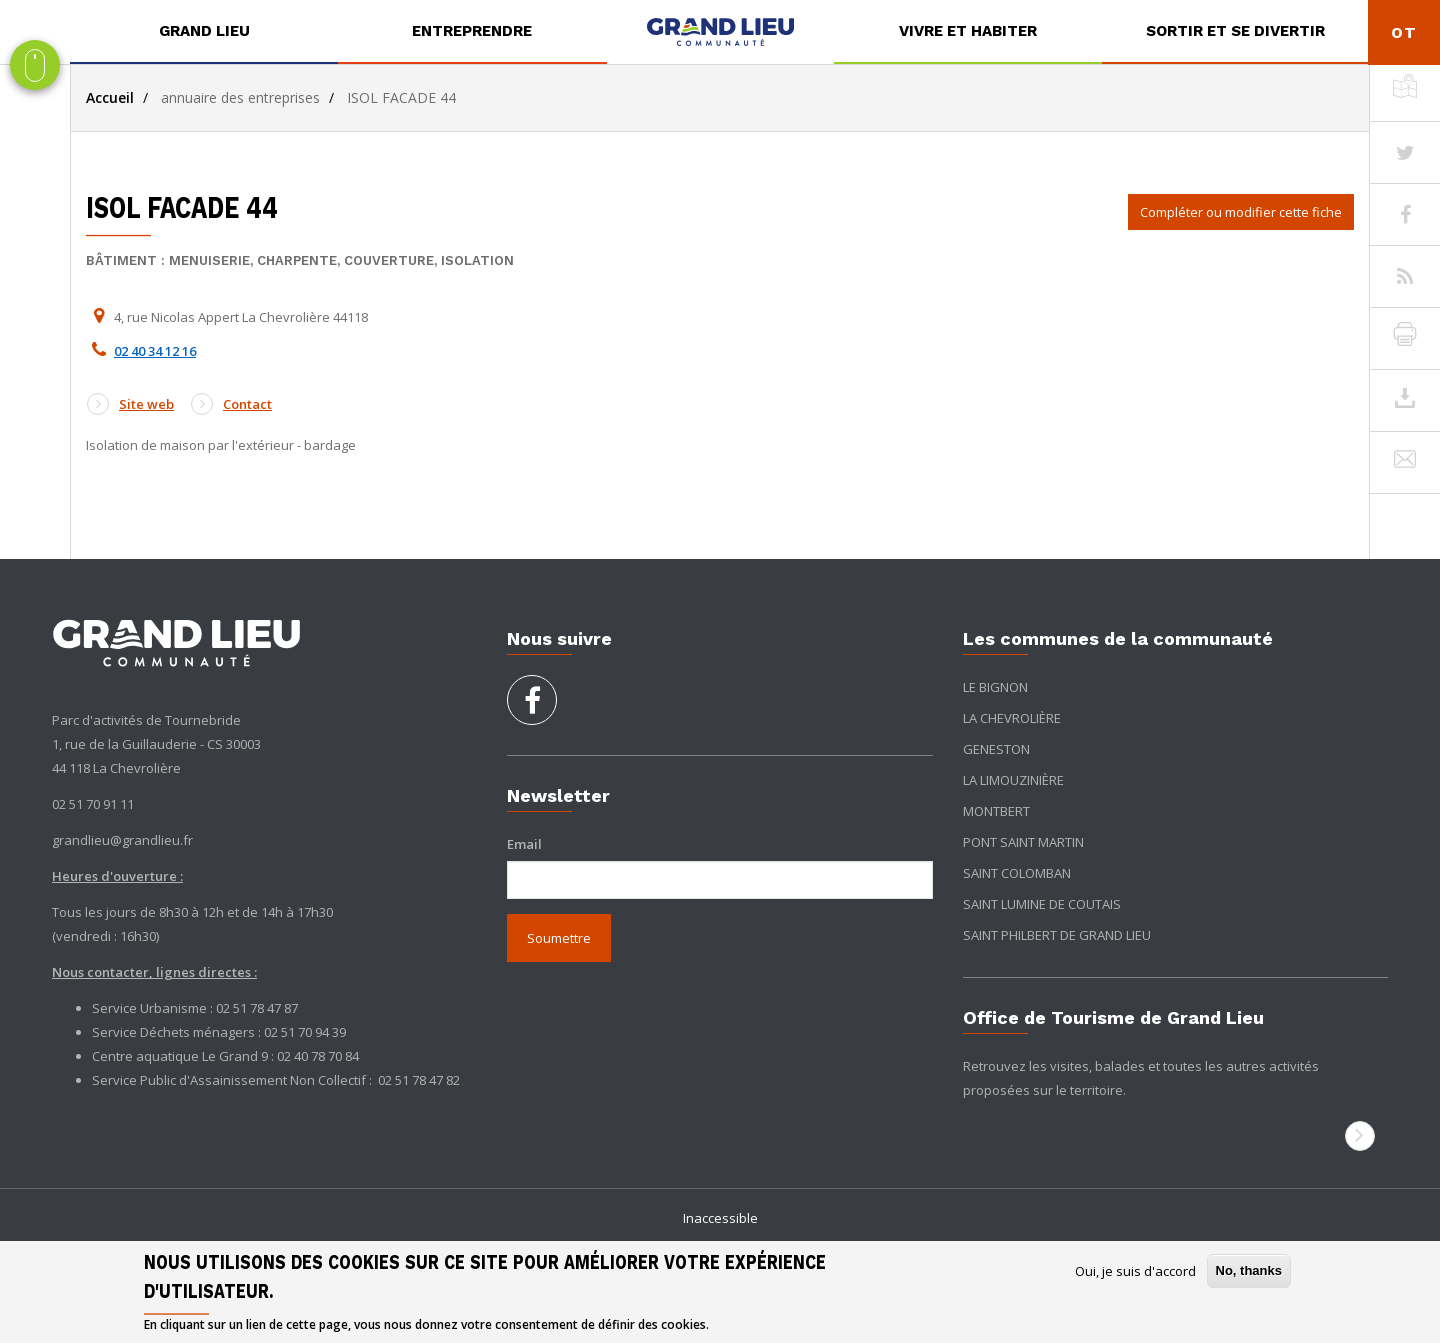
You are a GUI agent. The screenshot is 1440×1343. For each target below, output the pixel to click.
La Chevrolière (1012, 718)
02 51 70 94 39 (305, 1032)
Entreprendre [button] (472, 31)
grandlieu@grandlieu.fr (122, 840)
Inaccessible (720, 1218)
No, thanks (1249, 1270)
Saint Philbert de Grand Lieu (1057, 935)
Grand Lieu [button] (204, 31)
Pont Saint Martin (1023, 842)
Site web (130, 404)
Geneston (996, 749)
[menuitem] (204, 32)
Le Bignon (995, 687)
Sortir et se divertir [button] (1235, 31)
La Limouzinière (1013, 780)
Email (524, 844)
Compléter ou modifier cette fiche (1241, 212)
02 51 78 (403, 1080)
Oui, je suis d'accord (1135, 1271)
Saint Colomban (1017, 873)
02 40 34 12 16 (155, 351)
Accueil (110, 97)
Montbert (996, 811)
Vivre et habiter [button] (968, 31)
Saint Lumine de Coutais (1042, 904)
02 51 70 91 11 (93, 804)
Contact (231, 404)
